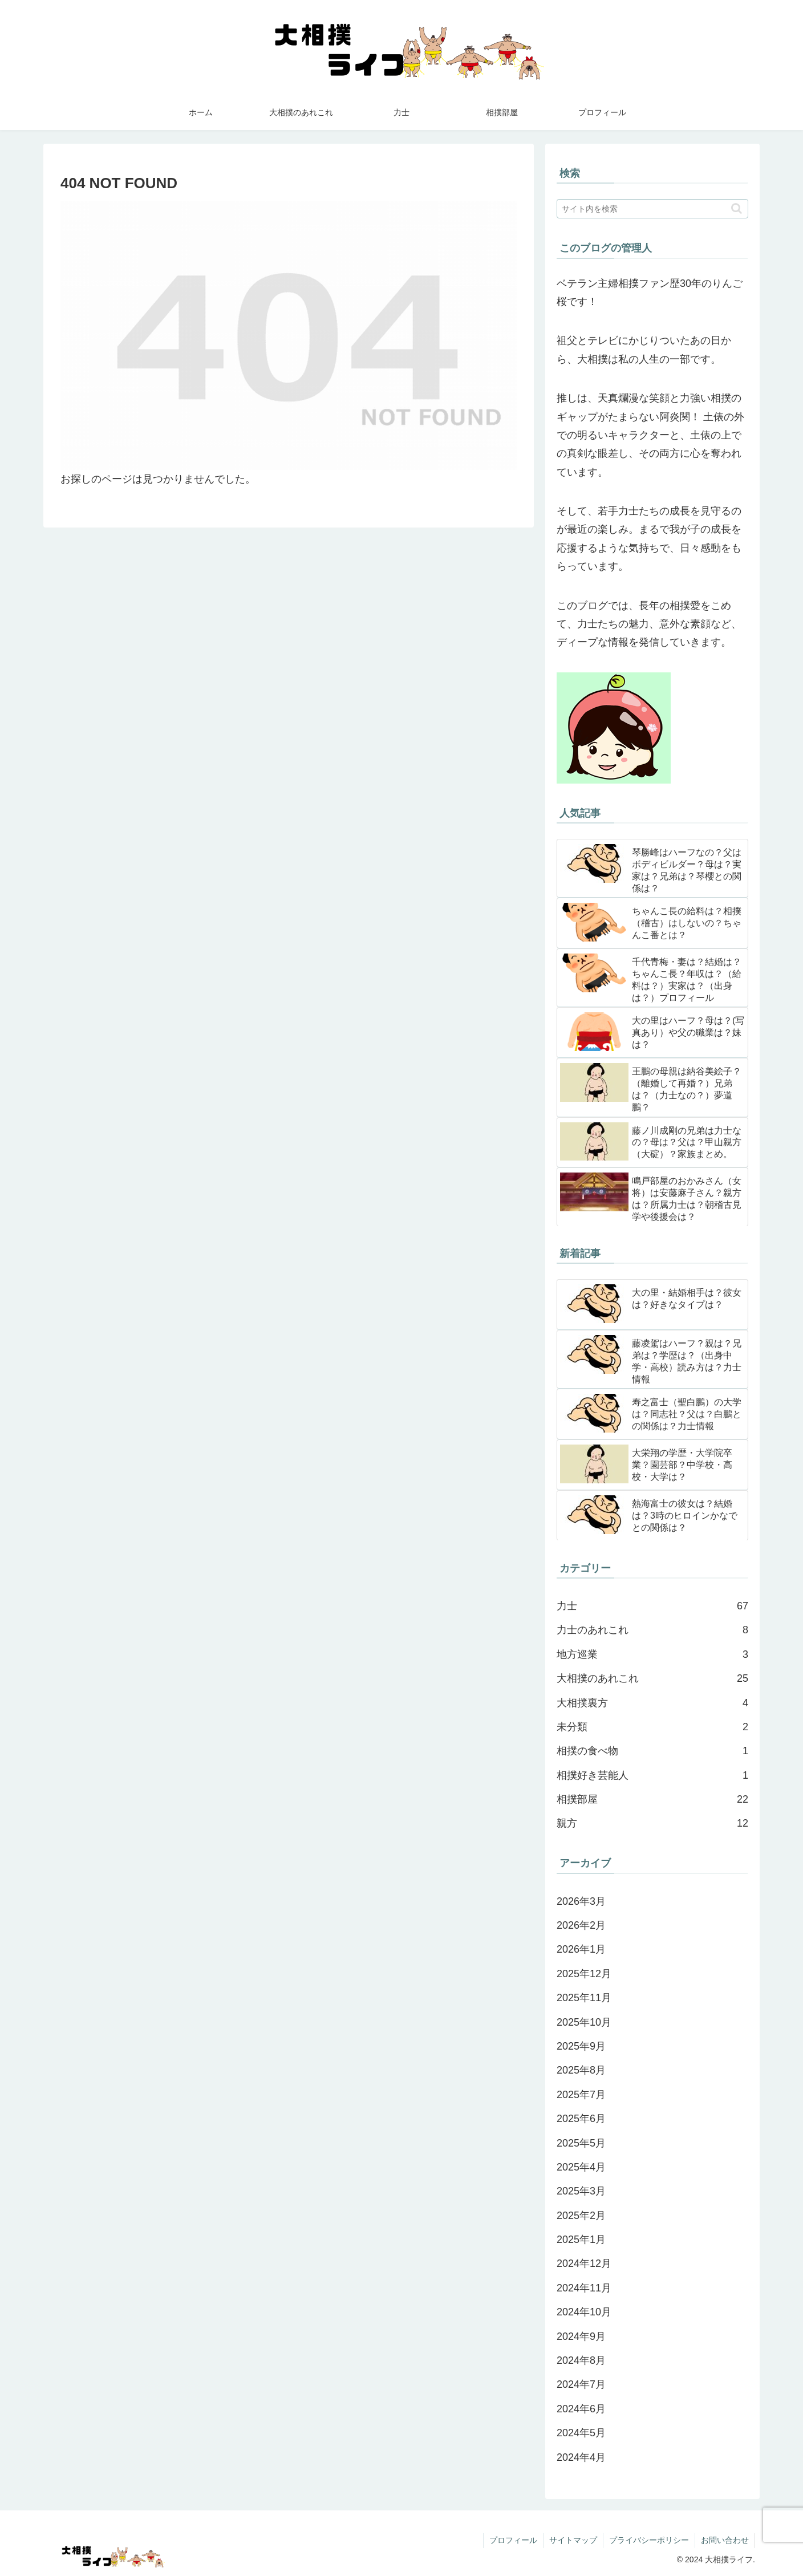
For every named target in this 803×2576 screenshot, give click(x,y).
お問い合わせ (725, 2540)
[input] (652, 208)
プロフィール (513, 2540)
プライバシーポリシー (649, 2540)
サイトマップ (573, 2540)
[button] (737, 208)
